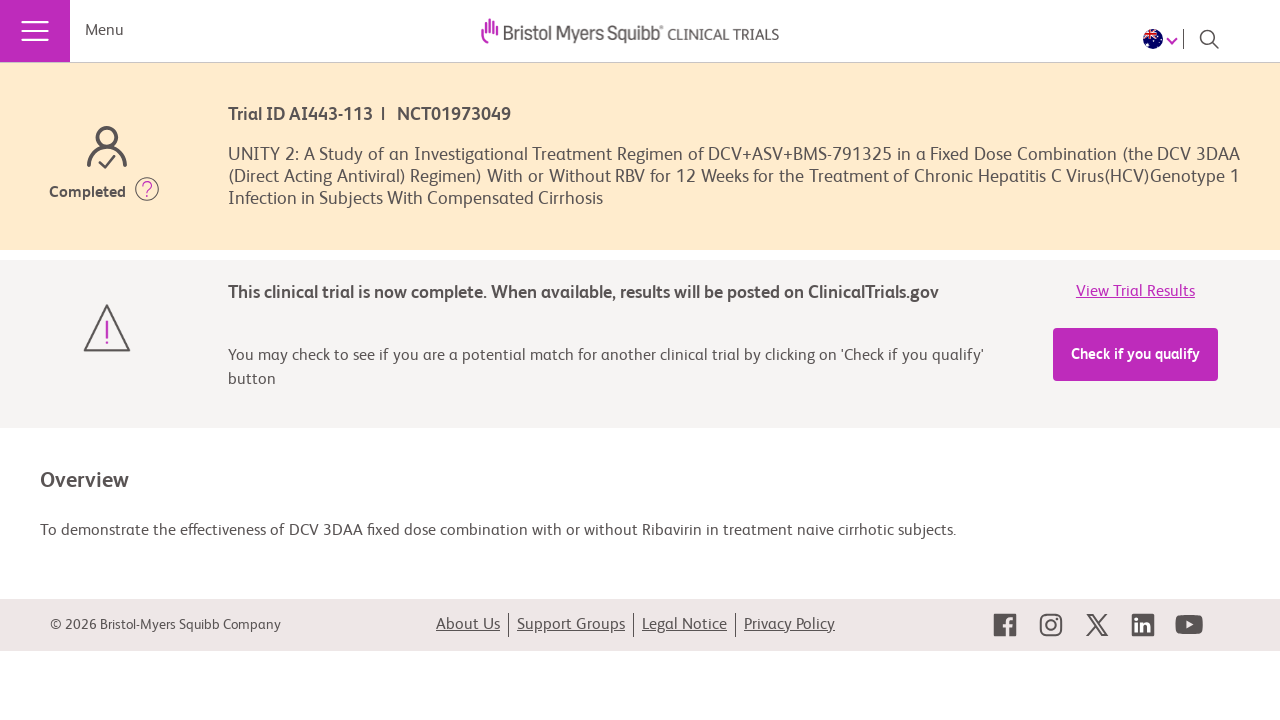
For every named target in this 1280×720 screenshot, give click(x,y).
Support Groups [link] (571, 625)
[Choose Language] (1163, 39)
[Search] (1209, 39)
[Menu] (35, 31)
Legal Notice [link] (684, 625)
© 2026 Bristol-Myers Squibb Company (165, 625)
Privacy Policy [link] (789, 625)
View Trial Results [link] (1135, 292)
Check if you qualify (1135, 354)
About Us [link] (468, 625)
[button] (147, 193)
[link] (1005, 625)
